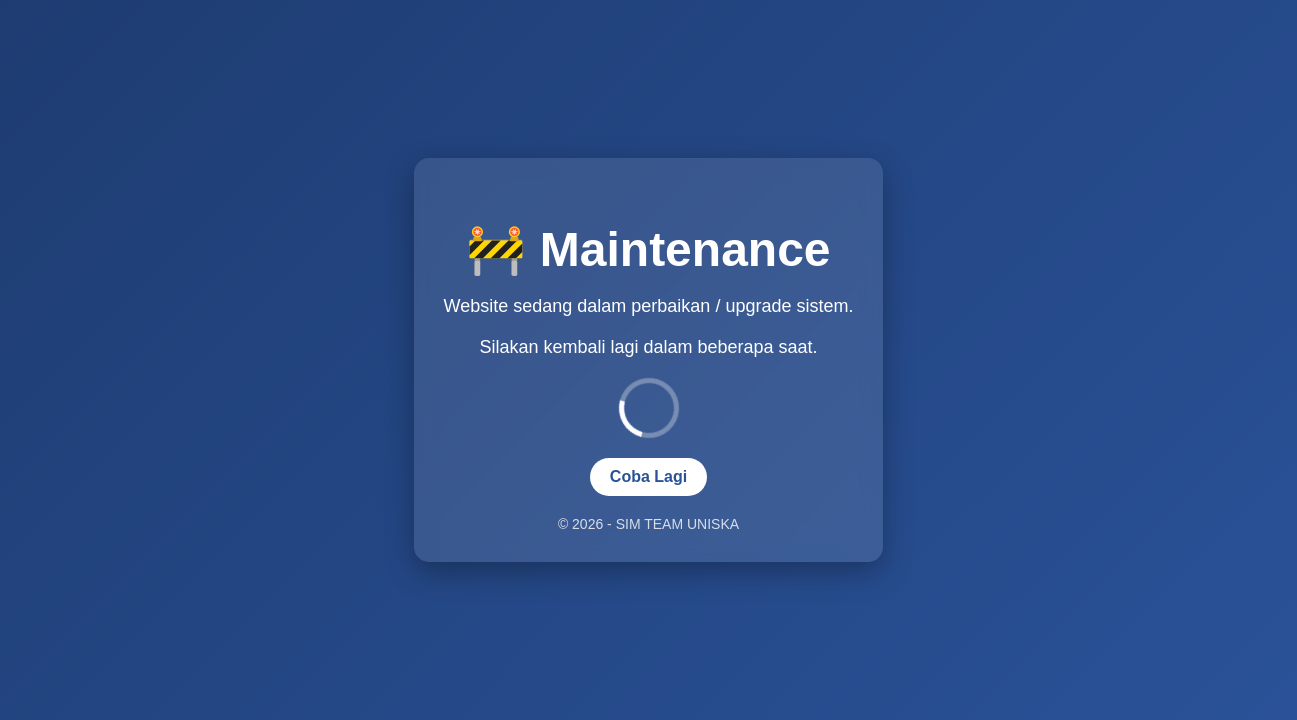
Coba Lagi (648, 476)
